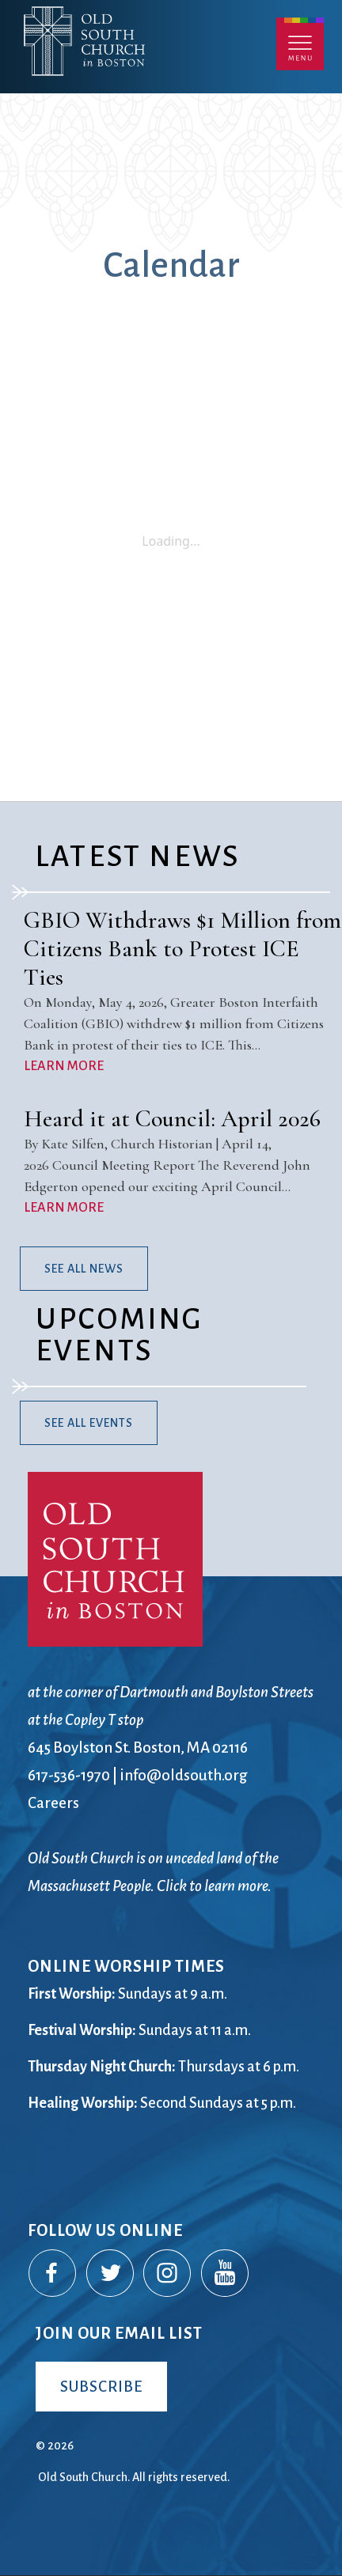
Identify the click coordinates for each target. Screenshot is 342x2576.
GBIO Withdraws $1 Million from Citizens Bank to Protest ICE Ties (182, 949)
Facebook (53, 2273)
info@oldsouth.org (184, 1775)
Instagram (167, 2273)
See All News (84, 1268)
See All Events (88, 1423)
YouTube (225, 2273)
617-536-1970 (69, 1775)
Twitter (110, 2273)
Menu (300, 43)
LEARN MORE (64, 1066)
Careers (53, 1803)
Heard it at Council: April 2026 (172, 1118)
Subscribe (101, 2386)
